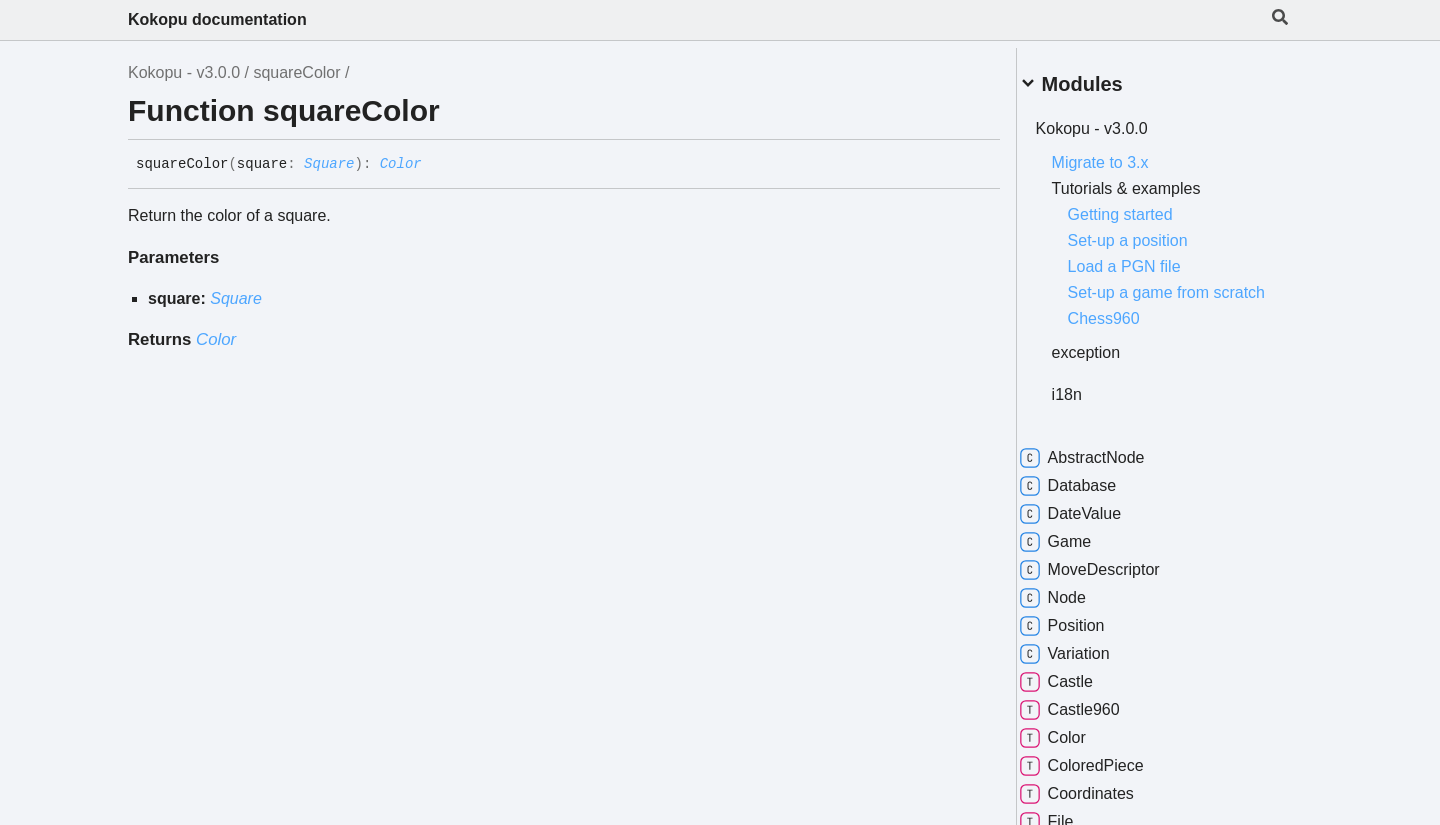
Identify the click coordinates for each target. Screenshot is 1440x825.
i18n (1090, 404)
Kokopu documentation (217, 19)
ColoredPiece (1105, 776)
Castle (1079, 692)
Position (1085, 636)
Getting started (1143, 206)
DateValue (1094, 524)
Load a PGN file (1147, 258)
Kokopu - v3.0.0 (184, 72)
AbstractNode (1105, 468)
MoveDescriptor (1113, 580)
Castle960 (1093, 720)
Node (1076, 608)
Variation (1088, 664)
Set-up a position (1151, 232)
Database (1091, 496)
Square (329, 164)
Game (1079, 552)
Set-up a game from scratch (1161, 293)
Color (401, 164)
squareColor (296, 72)
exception (1109, 362)
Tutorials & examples (1149, 180)
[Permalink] (437, 165)
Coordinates (1100, 804)
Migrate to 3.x (1123, 154)
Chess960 (1127, 328)
